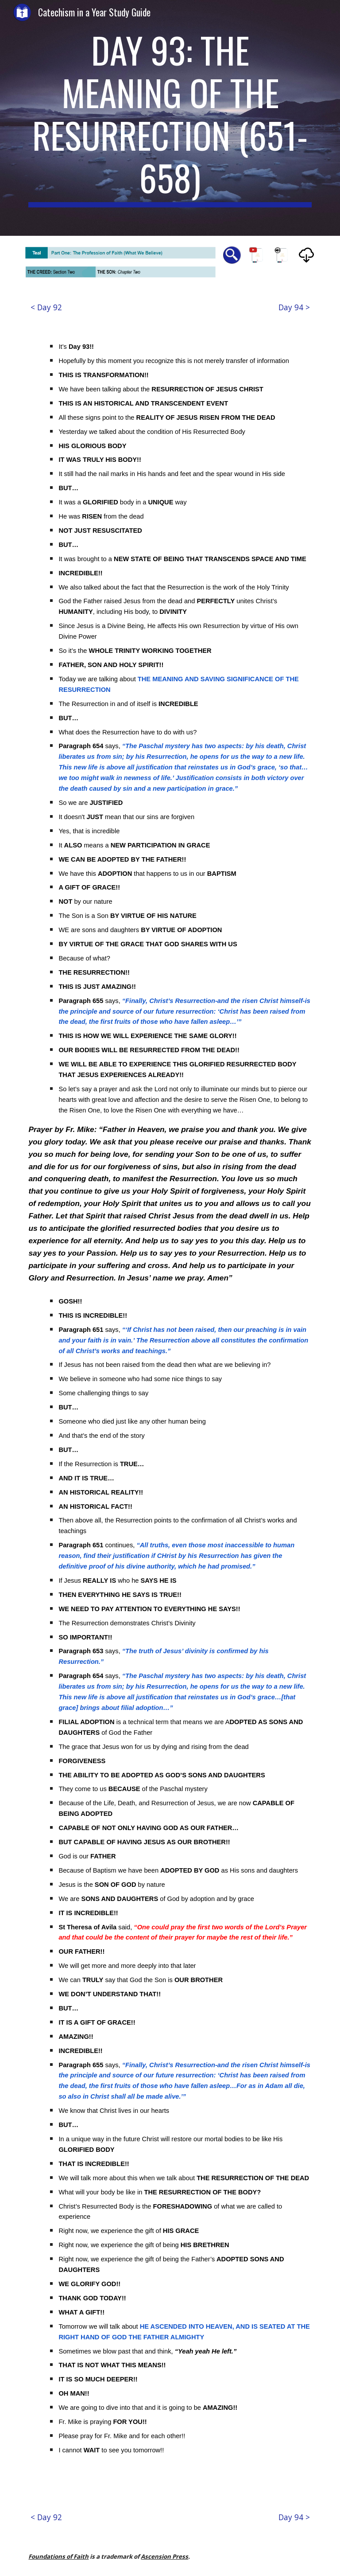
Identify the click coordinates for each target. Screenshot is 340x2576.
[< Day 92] (46, 307)
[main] (170, 118)
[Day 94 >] (294, 307)
